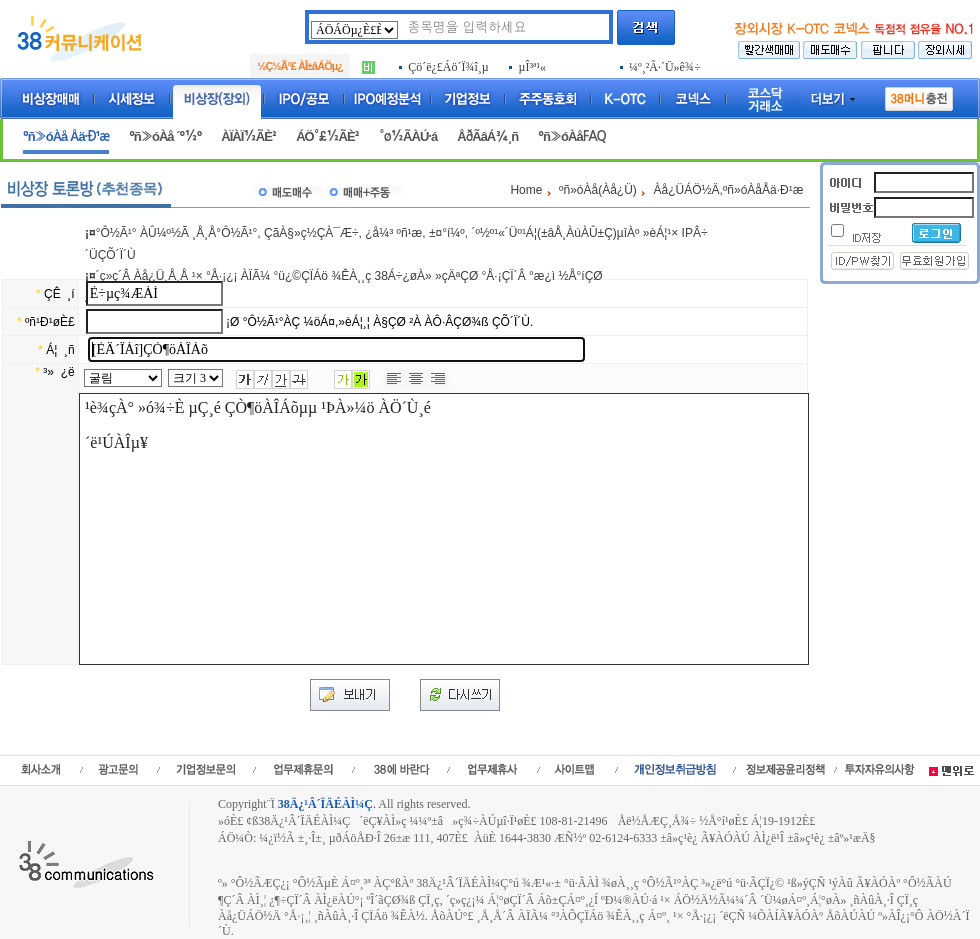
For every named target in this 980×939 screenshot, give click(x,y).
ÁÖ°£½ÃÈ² (327, 136)
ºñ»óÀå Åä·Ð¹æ (66, 136)
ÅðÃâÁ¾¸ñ (487, 136)
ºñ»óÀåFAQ (572, 136)
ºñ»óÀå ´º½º (165, 136)
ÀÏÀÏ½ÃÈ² (248, 136)
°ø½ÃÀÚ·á (408, 136)
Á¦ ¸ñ (60, 350)
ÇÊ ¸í (59, 294)
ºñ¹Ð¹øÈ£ (50, 322)
